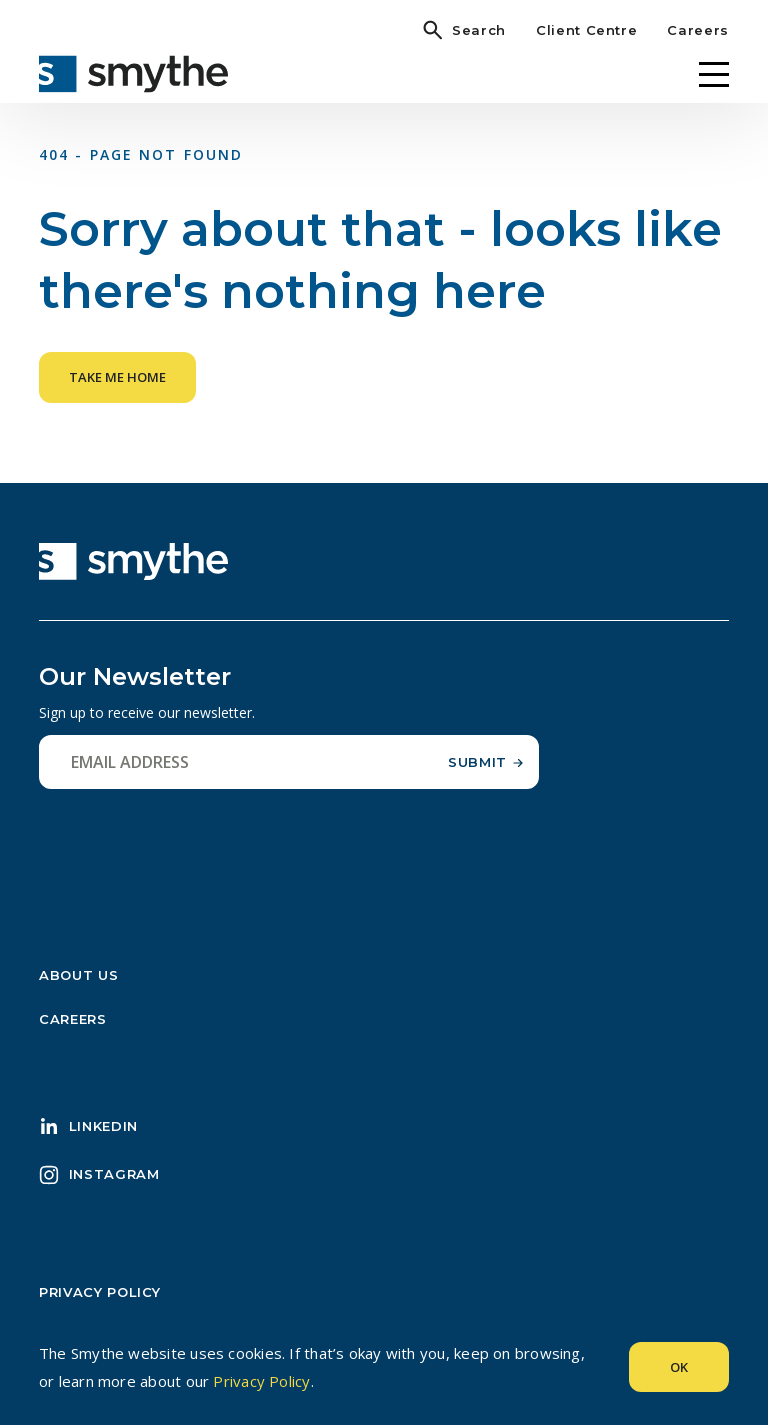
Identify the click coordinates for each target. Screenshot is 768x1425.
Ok (679, 1367)
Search (479, 30)
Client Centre (586, 30)
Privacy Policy (100, 1292)
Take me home (117, 377)
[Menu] (714, 74)
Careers (698, 30)
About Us (78, 975)
